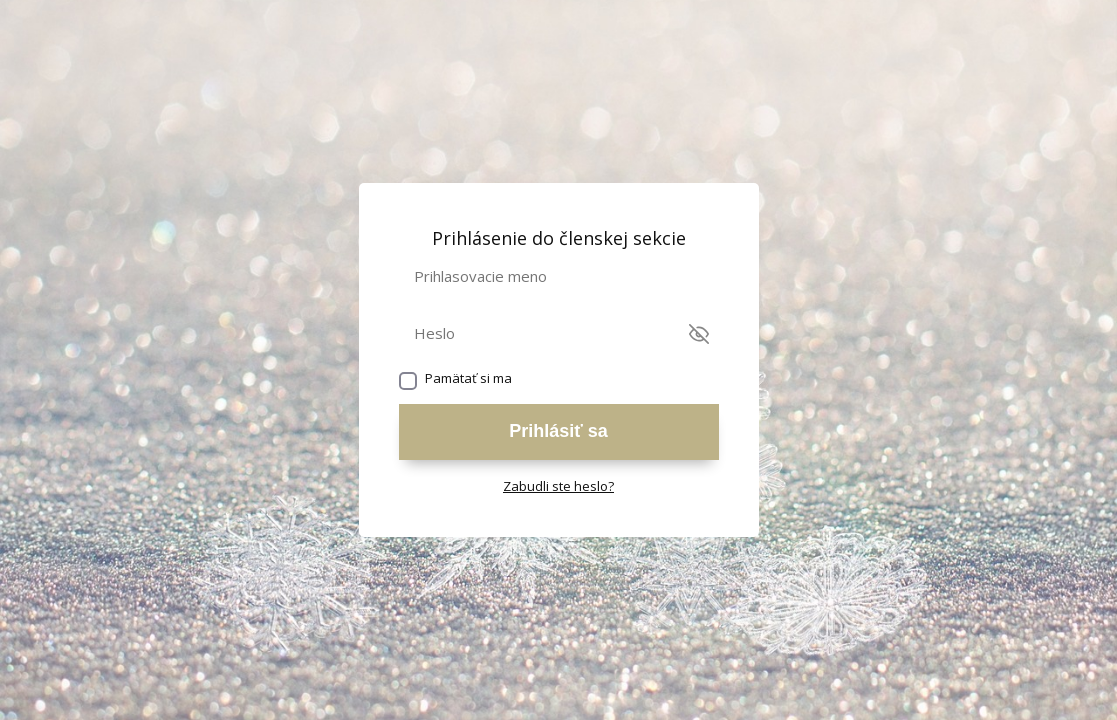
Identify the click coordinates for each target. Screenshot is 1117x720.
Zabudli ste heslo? (558, 486)
